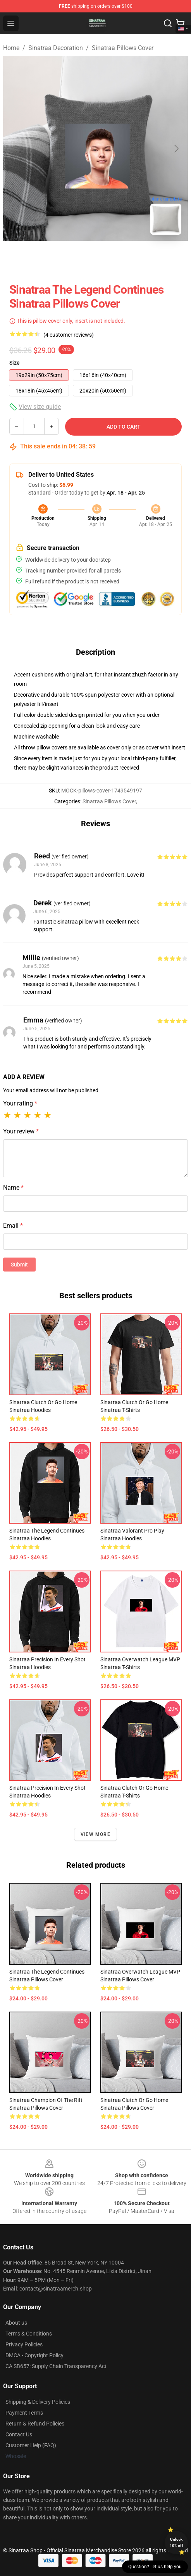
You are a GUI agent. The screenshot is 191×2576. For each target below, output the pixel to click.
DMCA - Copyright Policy (34, 2355)
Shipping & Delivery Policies (37, 2402)
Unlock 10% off (176, 2542)
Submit (19, 1264)
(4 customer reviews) (68, 335)
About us (16, 2323)
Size (14, 363)
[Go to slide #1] (75, 258)
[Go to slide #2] (115, 258)
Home (11, 48)
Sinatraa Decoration (55, 48)
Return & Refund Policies (34, 2423)
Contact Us (18, 2434)
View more (95, 1834)
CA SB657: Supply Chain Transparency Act (56, 2366)
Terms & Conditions (28, 2333)
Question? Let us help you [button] (155, 2566)
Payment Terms (24, 2413)
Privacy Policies (24, 2344)
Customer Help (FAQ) (30, 2445)
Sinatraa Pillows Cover (122, 48)
